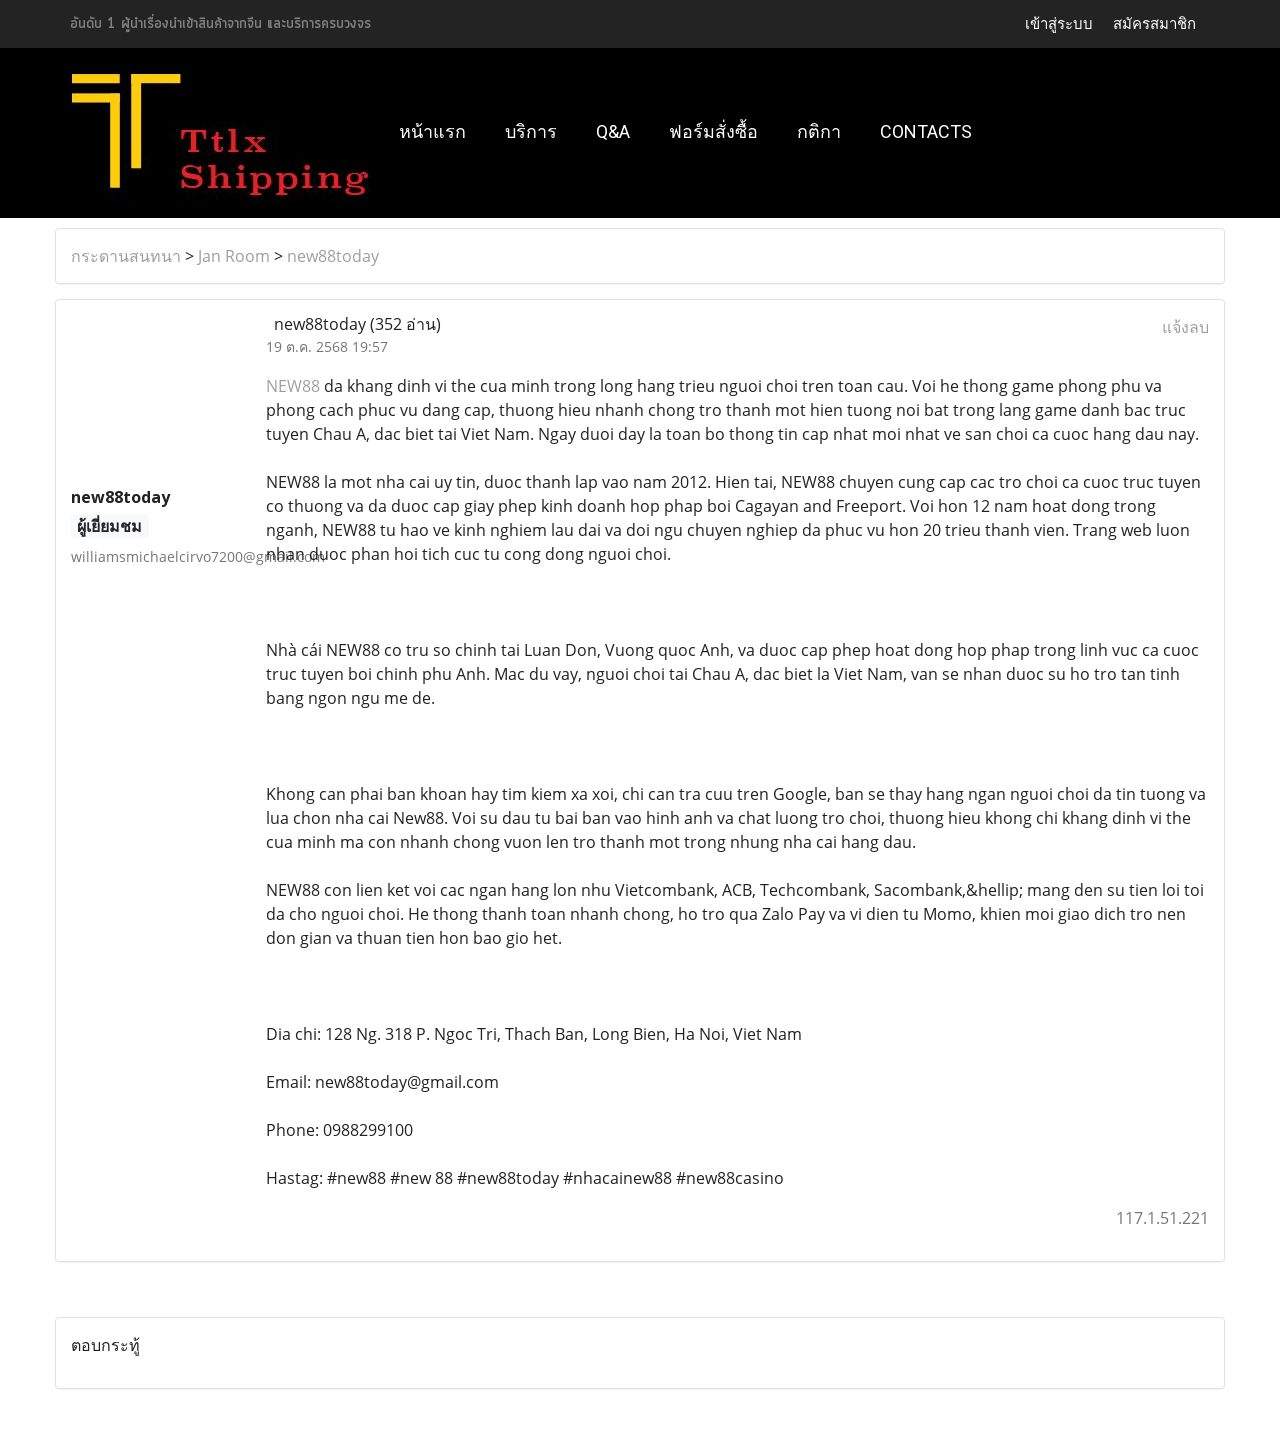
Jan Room (234, 256)
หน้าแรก (432, 131)
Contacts (926, 131)
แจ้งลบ (1185, 327)
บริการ (531, 131)
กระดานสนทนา (126, 256)
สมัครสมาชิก (1154, 23)
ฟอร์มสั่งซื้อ (713, 131)
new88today (333, 256)
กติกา (819, 131)
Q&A (613, 131)
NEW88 (293, 386)
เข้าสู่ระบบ (1059, 23)
